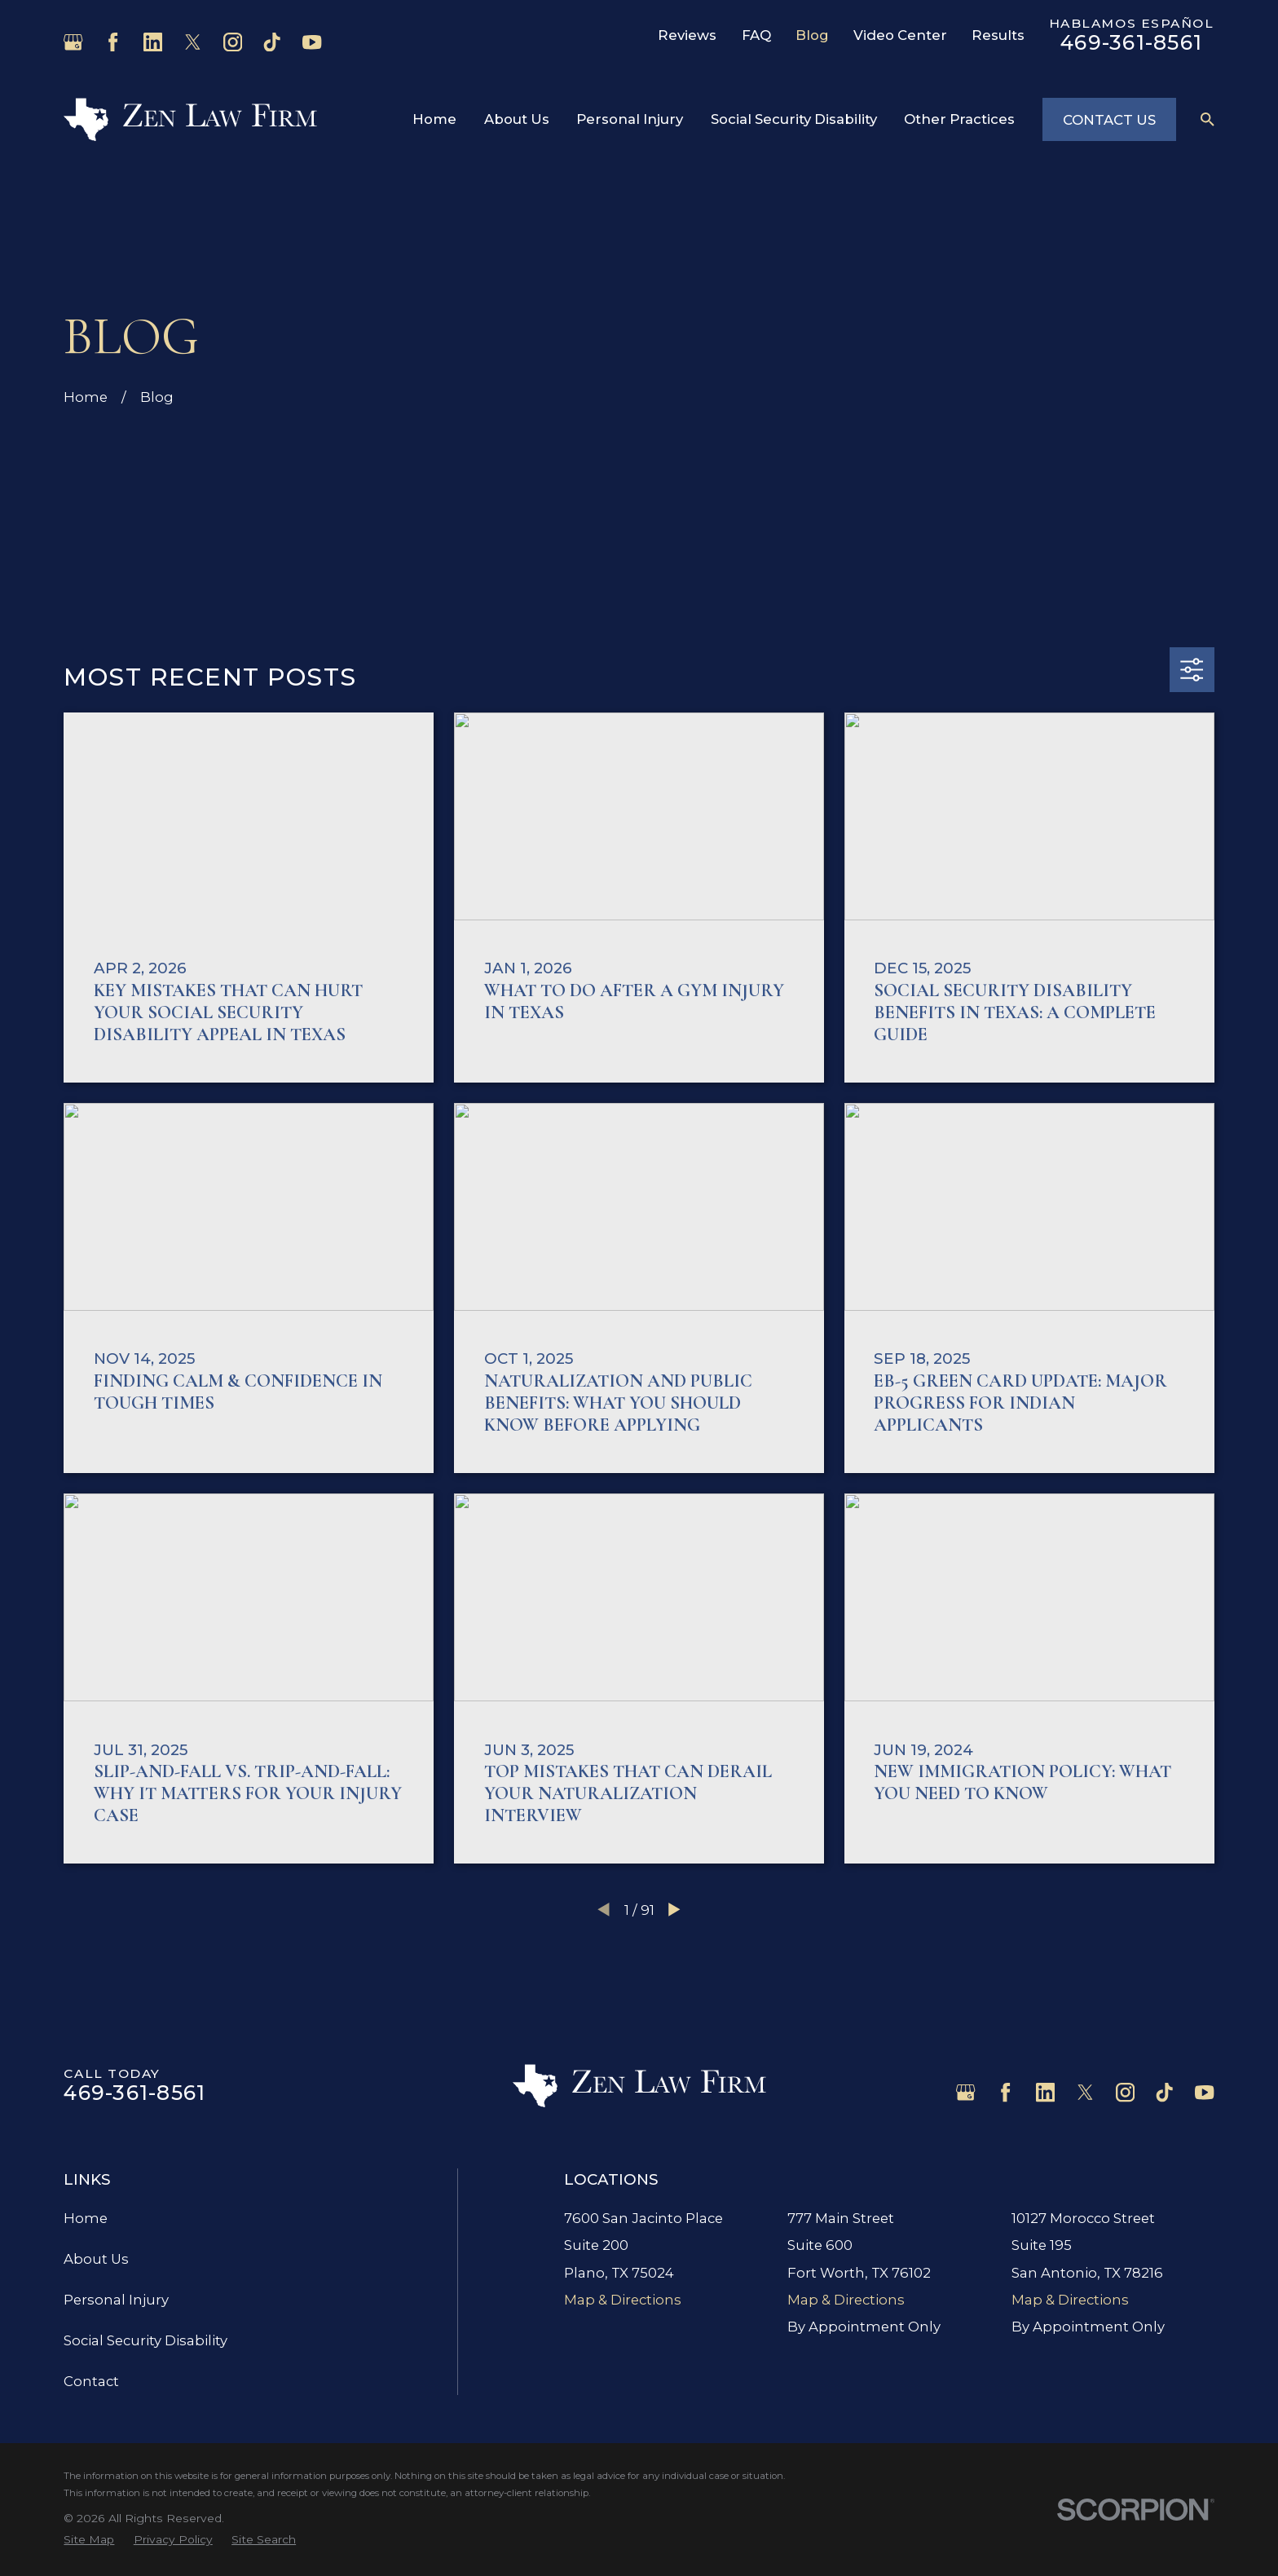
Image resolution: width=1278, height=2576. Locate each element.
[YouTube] (311, 42)
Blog (812, 35)
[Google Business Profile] (73, 42)
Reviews (687, 35)
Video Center (900, 35)
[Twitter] (192, 42)
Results (998, 35)
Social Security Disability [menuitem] (794, 119)
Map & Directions (622, 2299)
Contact (91, 2381)
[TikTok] (271, 42)
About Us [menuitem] (516, 119)
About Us (96, 2259)
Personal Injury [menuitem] (629, 119)
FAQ (756, 35)
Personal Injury (116, 2299)
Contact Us (1109, 120)
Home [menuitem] (434, 119)
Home (86, 2218)
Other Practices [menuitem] (959, 119)
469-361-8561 (1131, 42)
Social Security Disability (145, 2340)
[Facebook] (113, 42)
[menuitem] (89, 2540)
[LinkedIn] (152, 42)
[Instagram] (232, 42)
